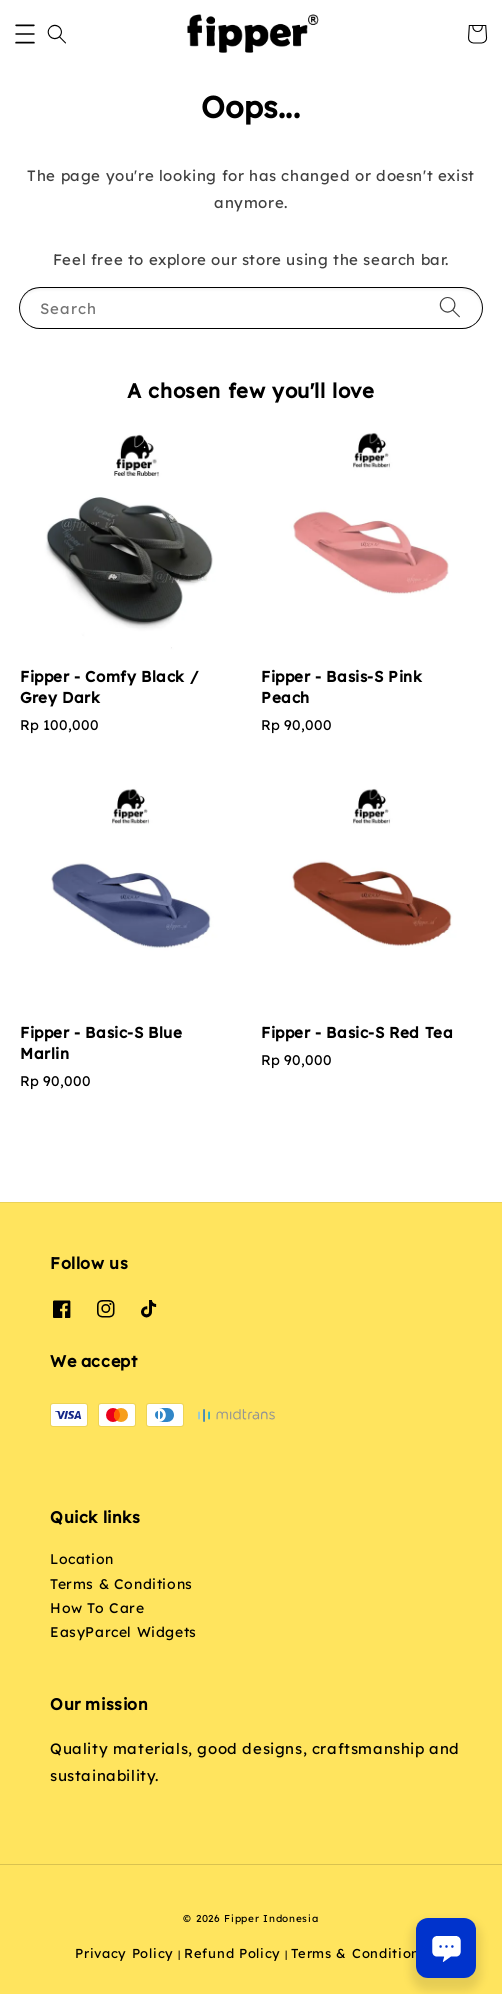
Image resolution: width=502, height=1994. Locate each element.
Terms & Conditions (121, 1584)
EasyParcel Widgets (123, 1632)
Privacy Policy (124, 1953)
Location (82, 1559)
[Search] (450, 307)
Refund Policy (232, 1953)
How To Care (97, 1608)
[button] (25, 34)
